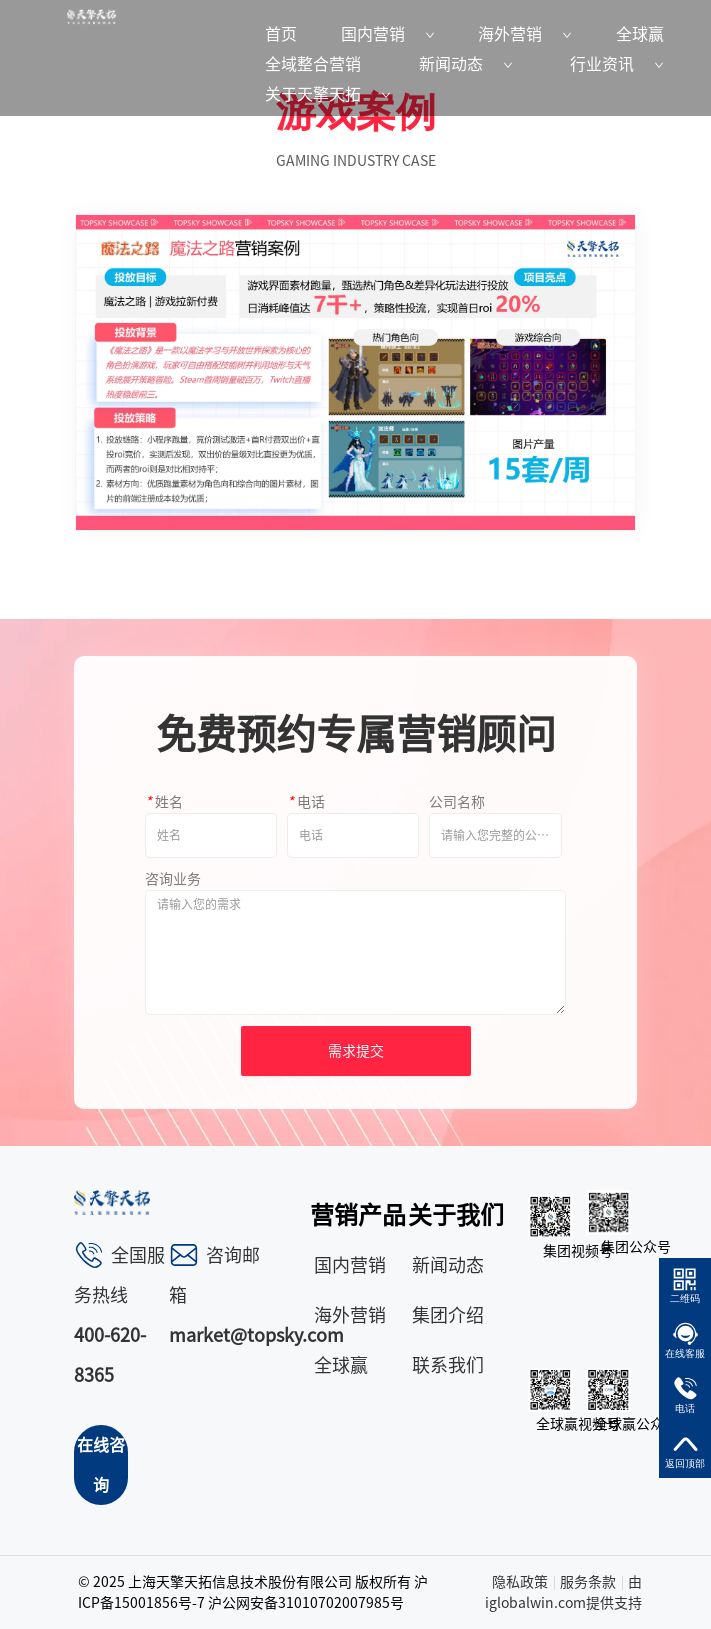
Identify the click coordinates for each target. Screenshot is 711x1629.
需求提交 (356, 1051)
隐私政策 (520, 1582)
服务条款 (588, 1582)
